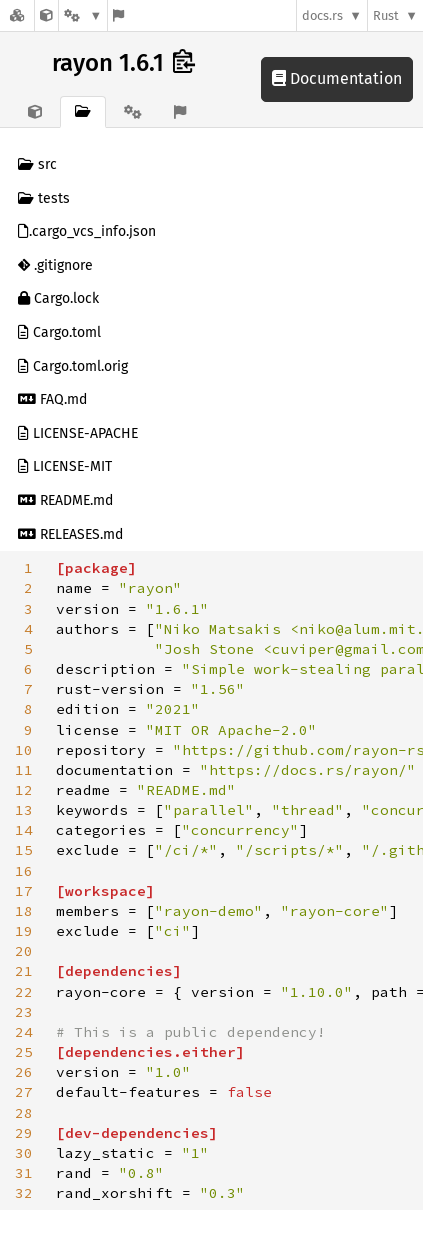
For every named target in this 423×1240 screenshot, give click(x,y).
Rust (386, 15)
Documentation (337, 78)
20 (24, 951)
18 (24, 911)
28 (24, 1113)
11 (24, 770)
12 (24, 790)
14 (24, 830)
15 (24, 850)
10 (24, 750)
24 (24, 1032)
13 (24, 810)
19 (24, 931)
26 (24, 1072)
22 (24, 992)
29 (24, 1133)
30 (24, 1153)
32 (24, 1193)
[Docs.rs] (17, 15)
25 (24, 1052)
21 (24, 971)
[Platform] (83, 15)
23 (24, 1012)
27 (24, 1092)
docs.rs (322, 15)
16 (24, 871)
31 (24, 1173)
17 (24, 891)
